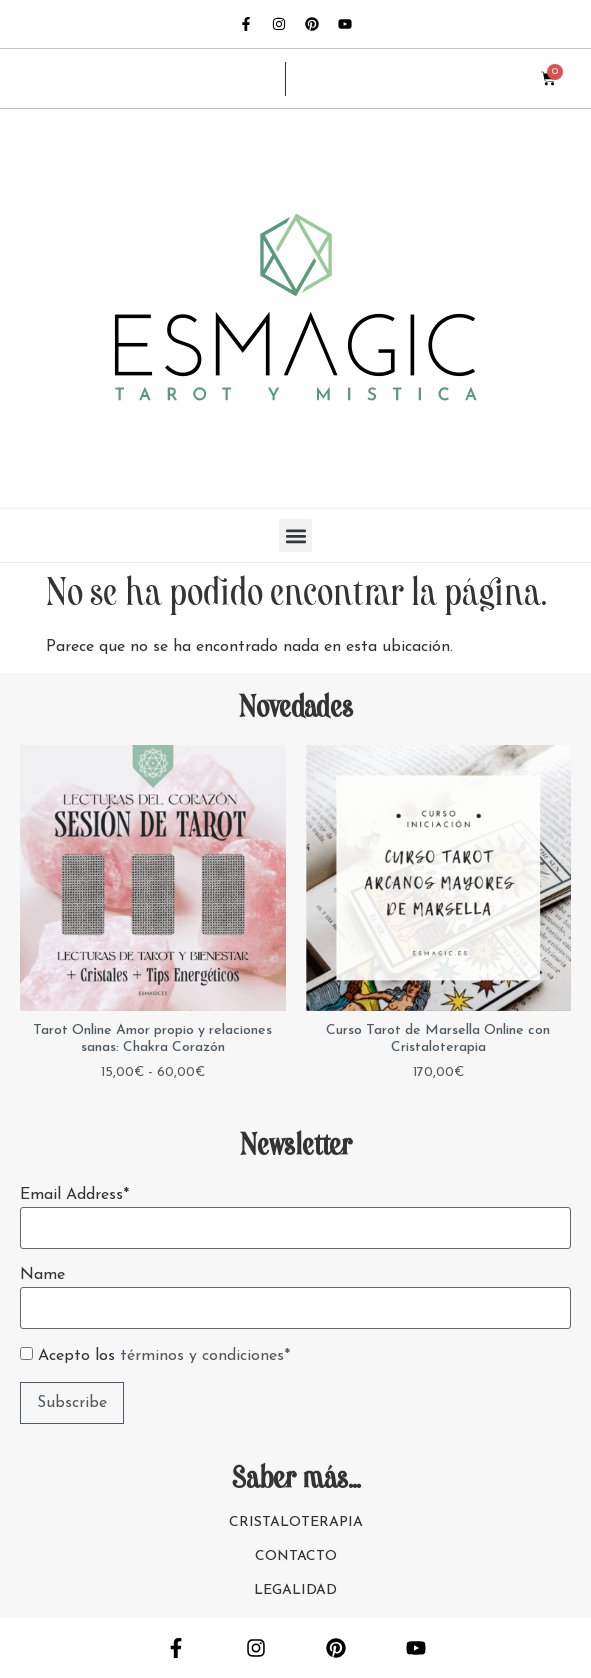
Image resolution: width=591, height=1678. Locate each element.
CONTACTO (296, 1556)
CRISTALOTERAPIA (296, 1522)
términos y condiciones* (205, 1356)
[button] (295, 535)
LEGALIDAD (295, 1590)
